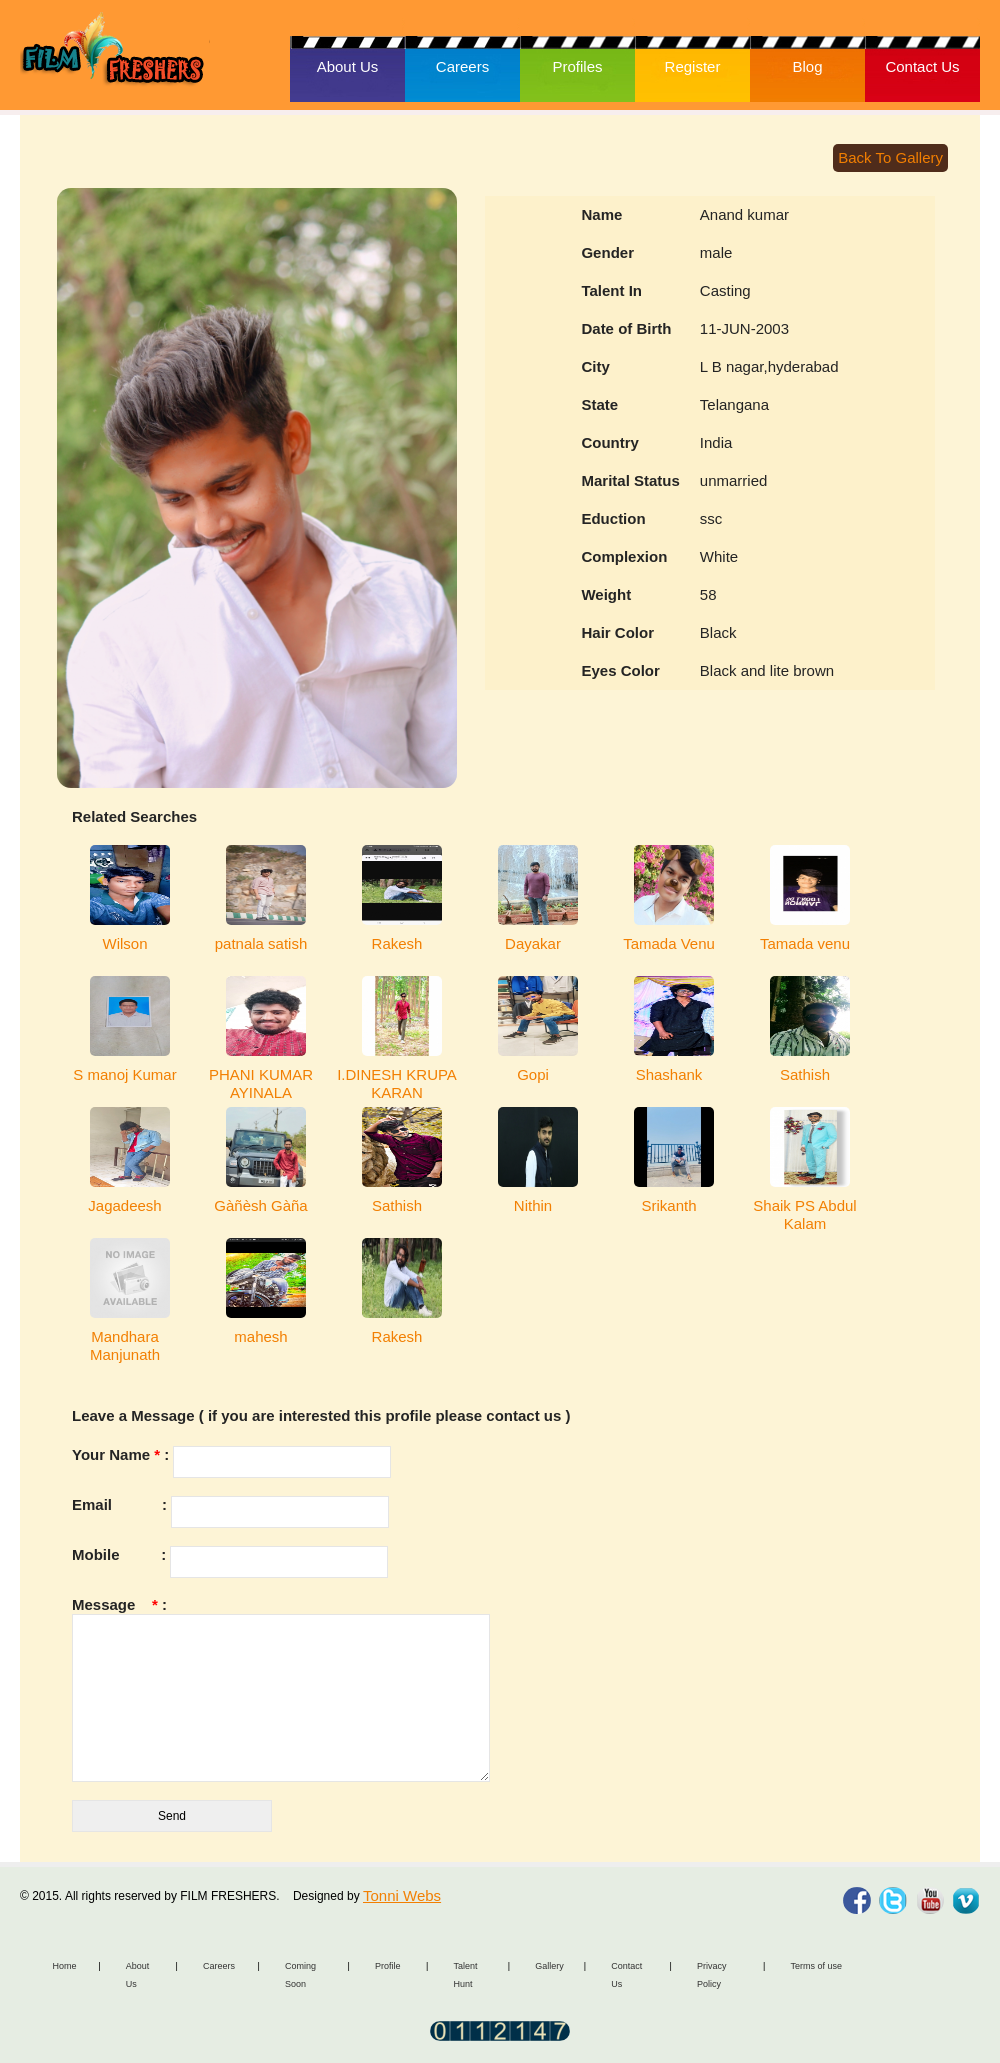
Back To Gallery (890, 157)
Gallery (549, 1966)
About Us (348, 66)
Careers (462, 66)
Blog (807, 66)
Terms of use (816, 1966)
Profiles (577, 66)
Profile (388, 1966)
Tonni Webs (402, 1895)
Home (65, 1966)
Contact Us (922, 66)
